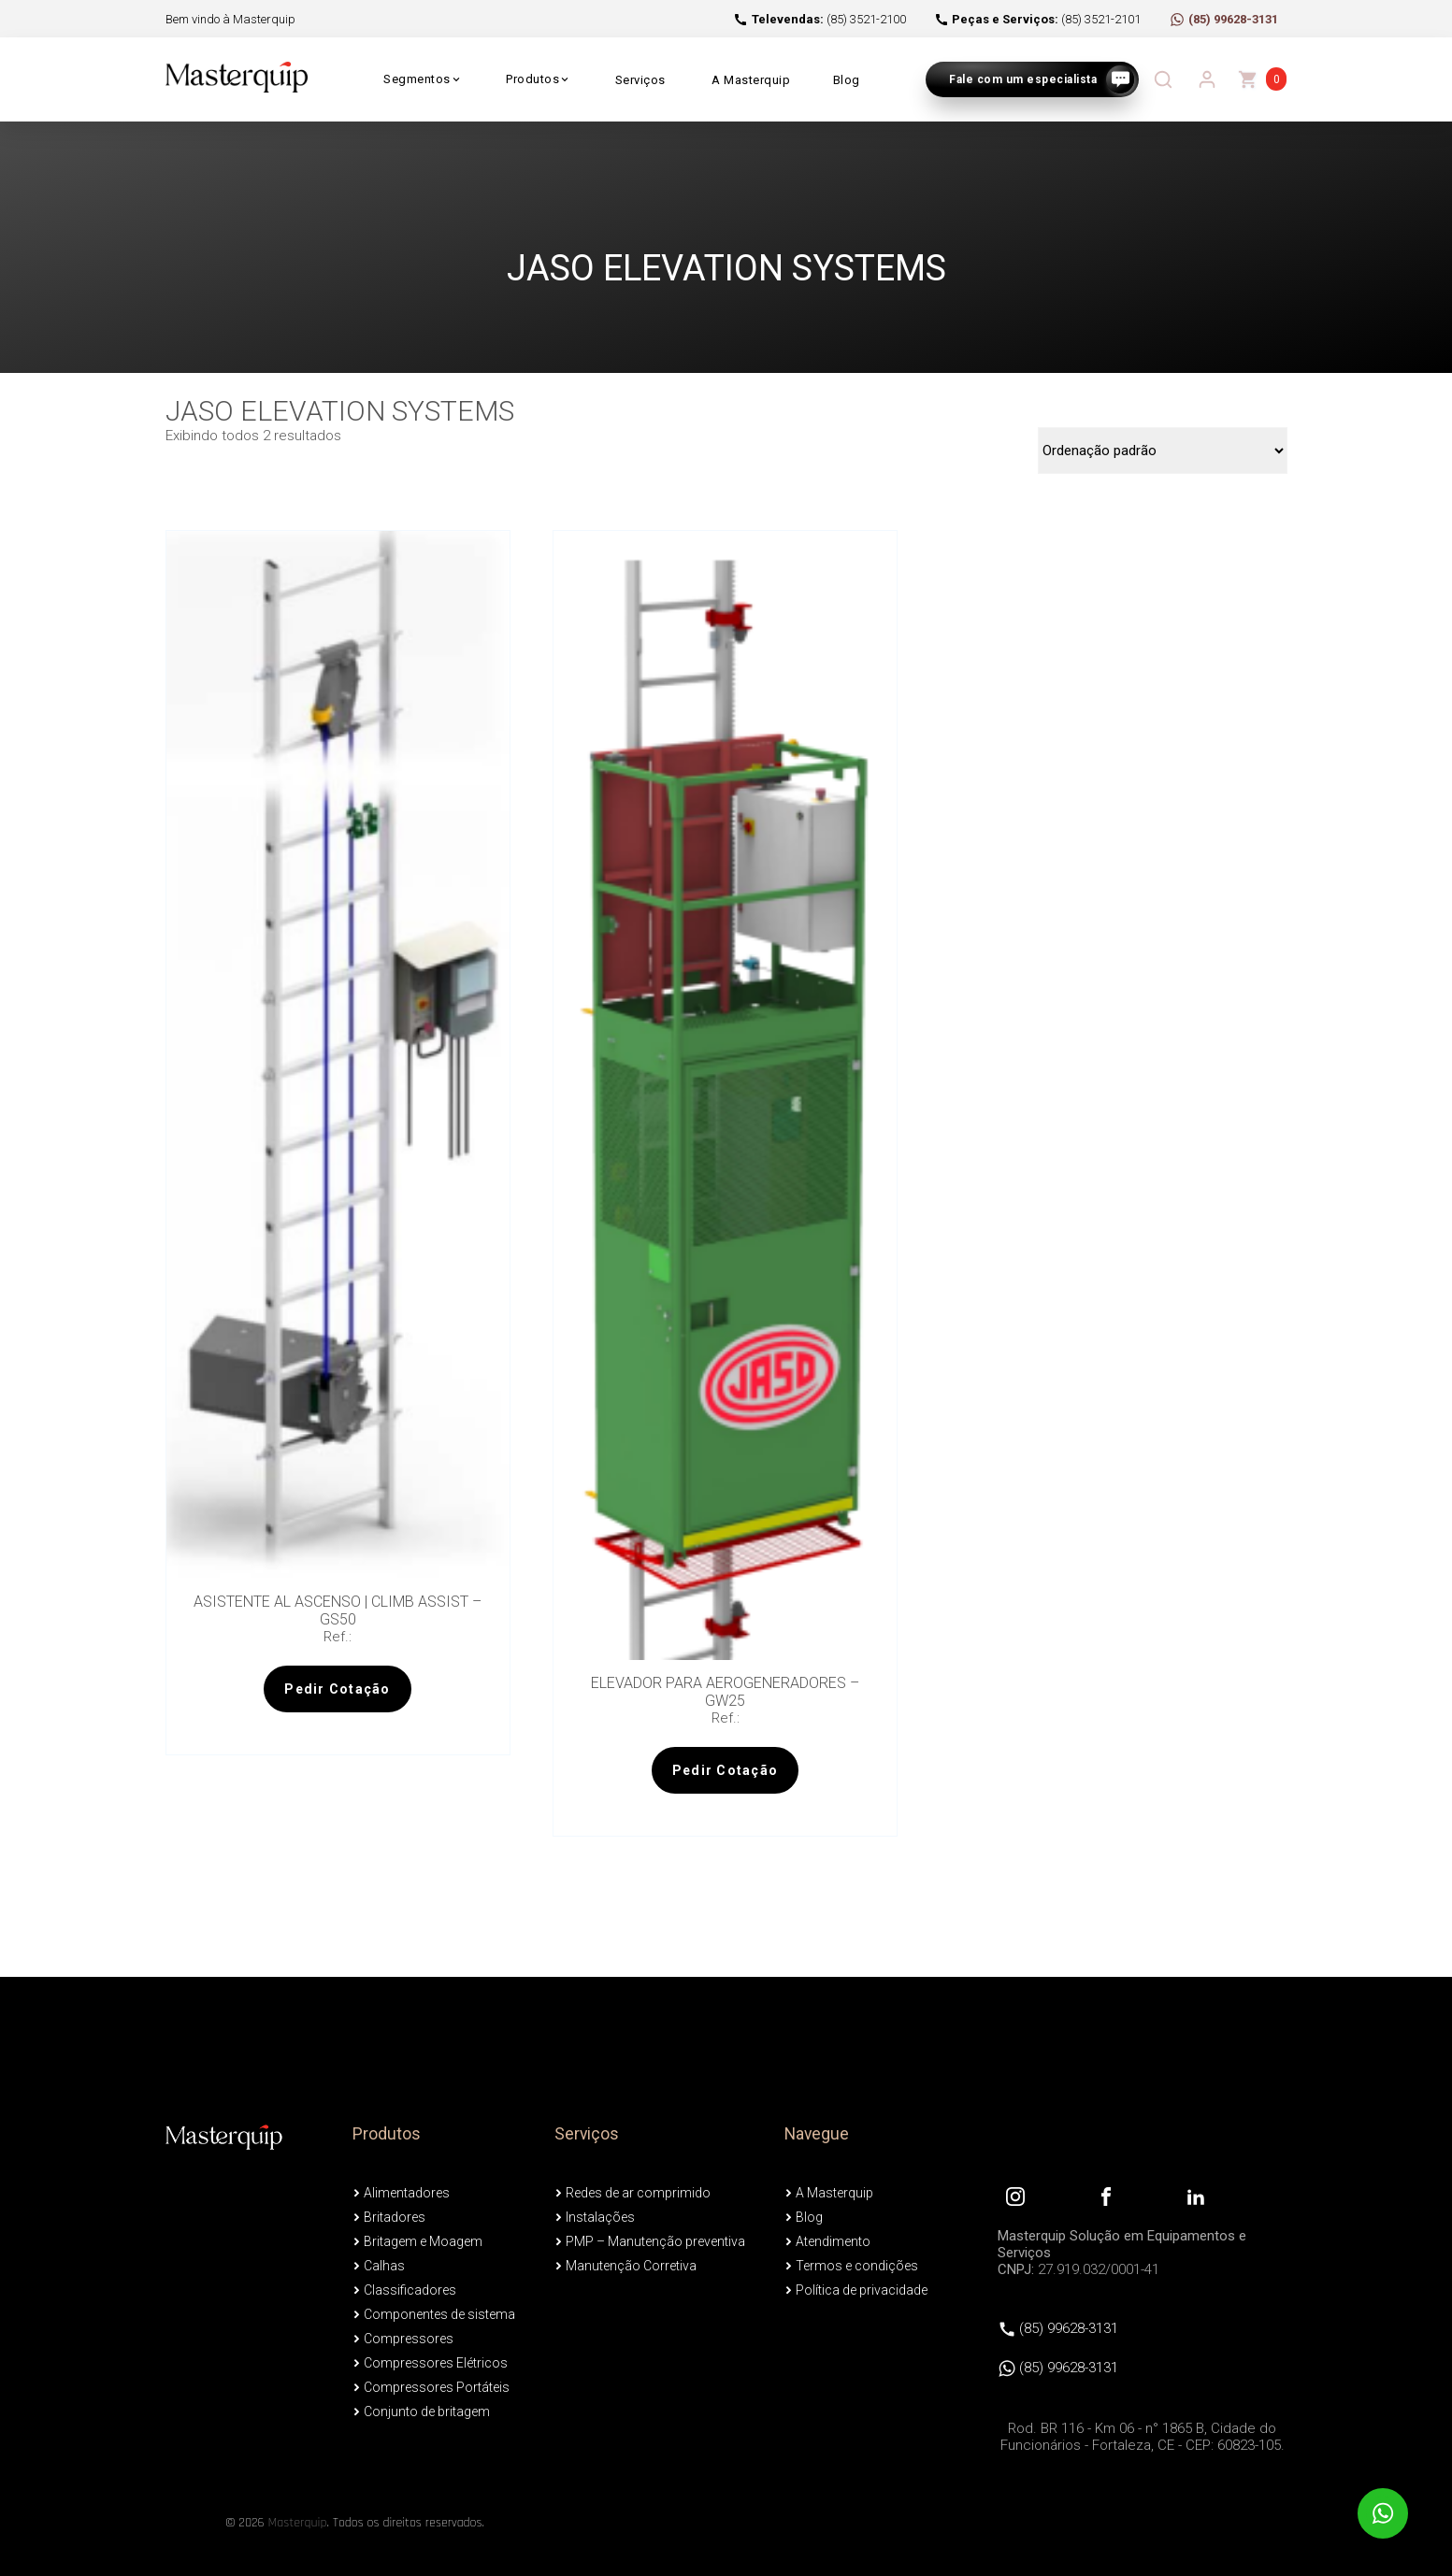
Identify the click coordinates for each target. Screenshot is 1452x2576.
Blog (846, 80)
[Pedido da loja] (1162, 450)
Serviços (640, 80)
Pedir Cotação (337, 1689)
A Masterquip (751, 80)
